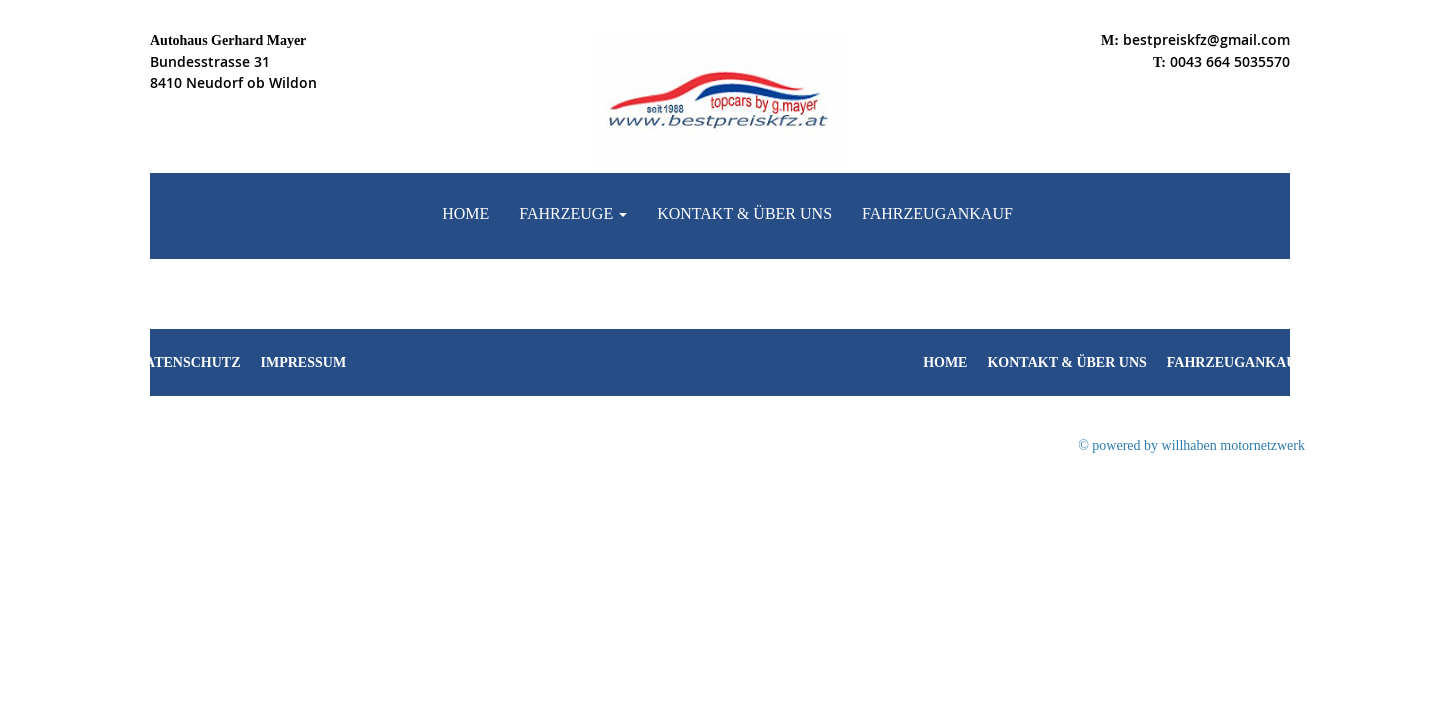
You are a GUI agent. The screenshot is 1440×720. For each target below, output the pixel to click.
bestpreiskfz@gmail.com (1206, 39)
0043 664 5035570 (1230, 61)
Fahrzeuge (573, 213)
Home (465, 213)
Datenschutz (188, 362)
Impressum (304, 362)
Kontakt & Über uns (744, 213)
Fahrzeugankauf (937, 213)
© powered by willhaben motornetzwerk (1191, 445)
